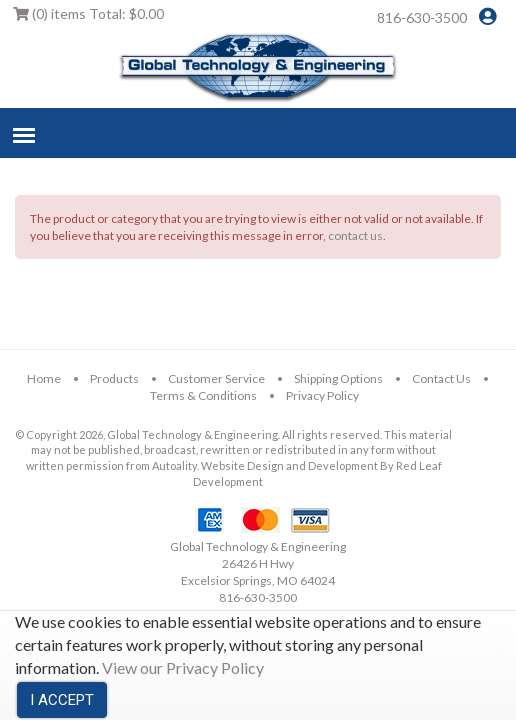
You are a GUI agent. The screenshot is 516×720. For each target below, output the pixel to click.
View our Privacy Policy (183, 667)
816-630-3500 (422, 17)
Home (44, 378)
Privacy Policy (322, 395)
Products (114, 378)
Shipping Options (338, 378)
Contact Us (441, 378)
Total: (88, 13)
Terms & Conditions (203, 395)
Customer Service (216, 378)
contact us (355, 235)
